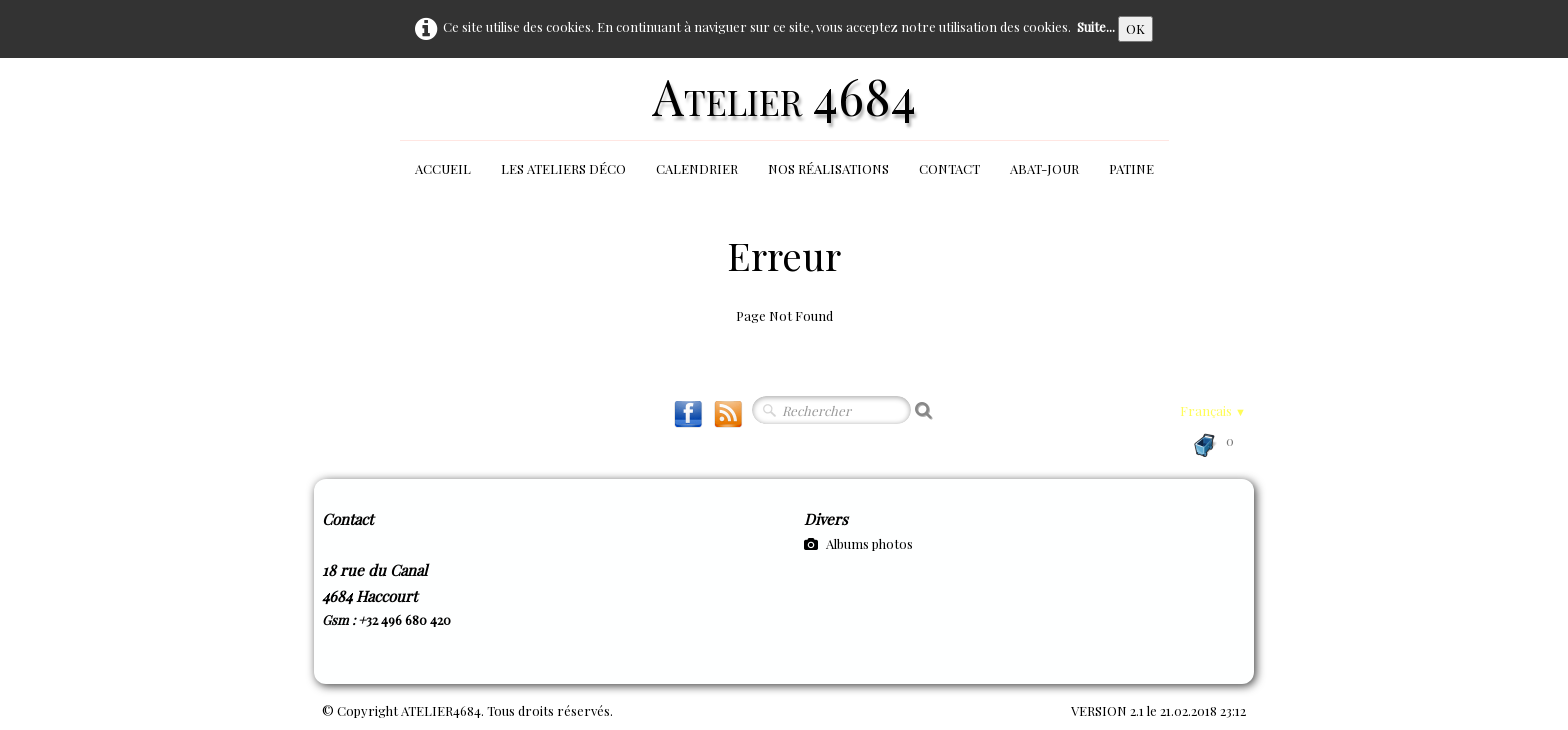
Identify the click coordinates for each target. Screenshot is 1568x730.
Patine (1131, 168)
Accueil (443, 168)
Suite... (1096, 26)
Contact (949, 168)
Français (1213, 410)
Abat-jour (1044, 168)
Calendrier (697, 168)
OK (1135, 28)
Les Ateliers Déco (563, 168)
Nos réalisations (828, 168)
